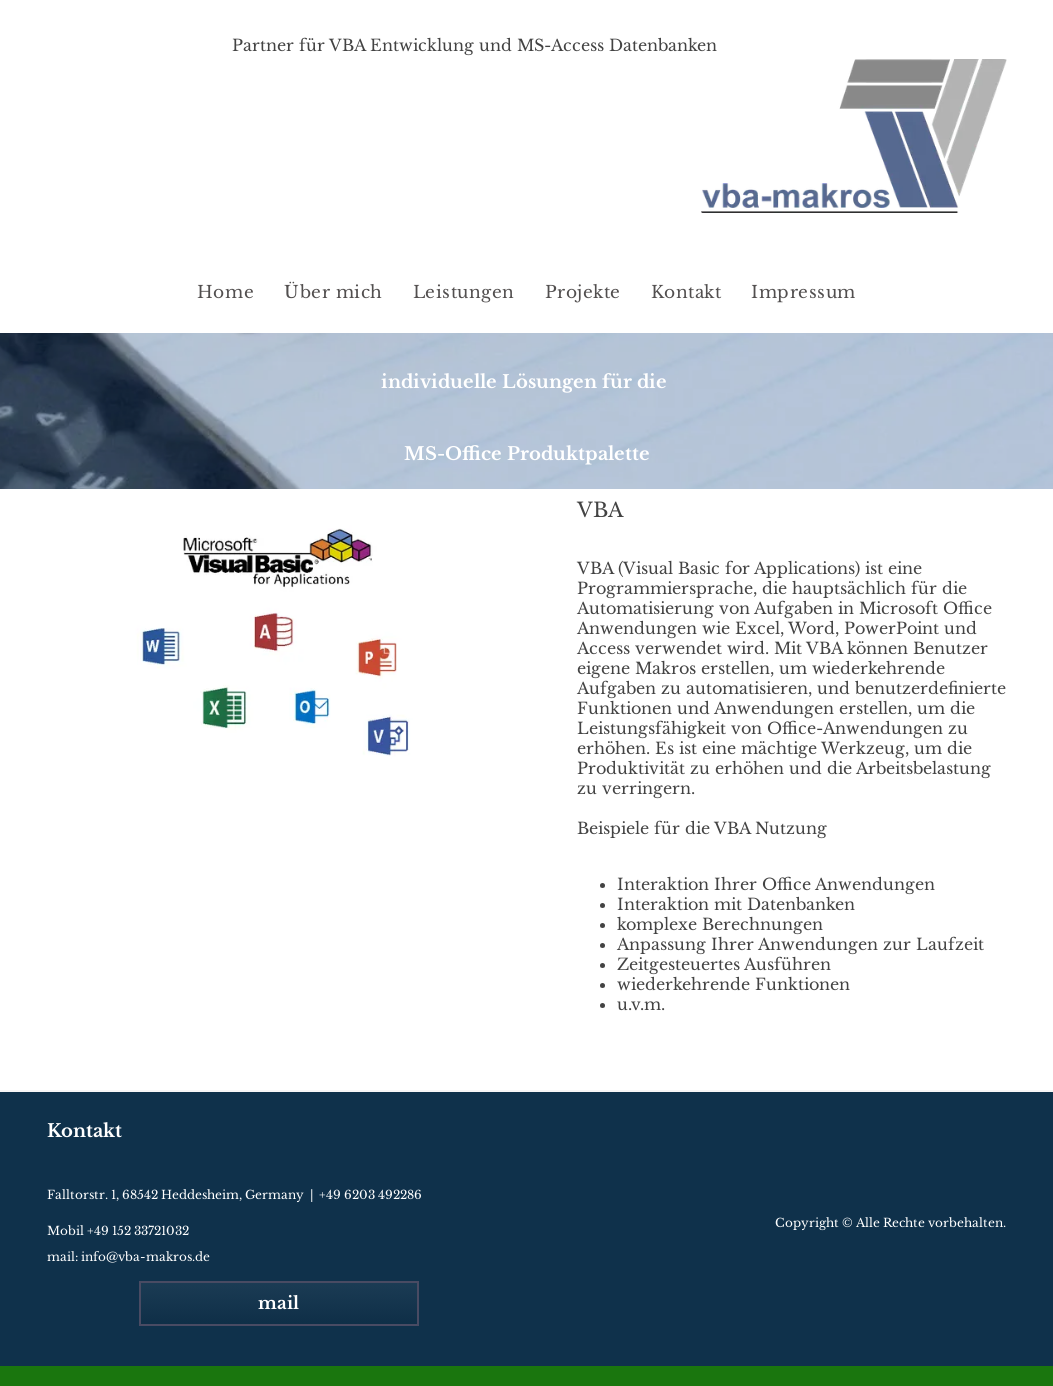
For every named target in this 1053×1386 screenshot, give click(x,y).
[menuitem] (225, 293)
